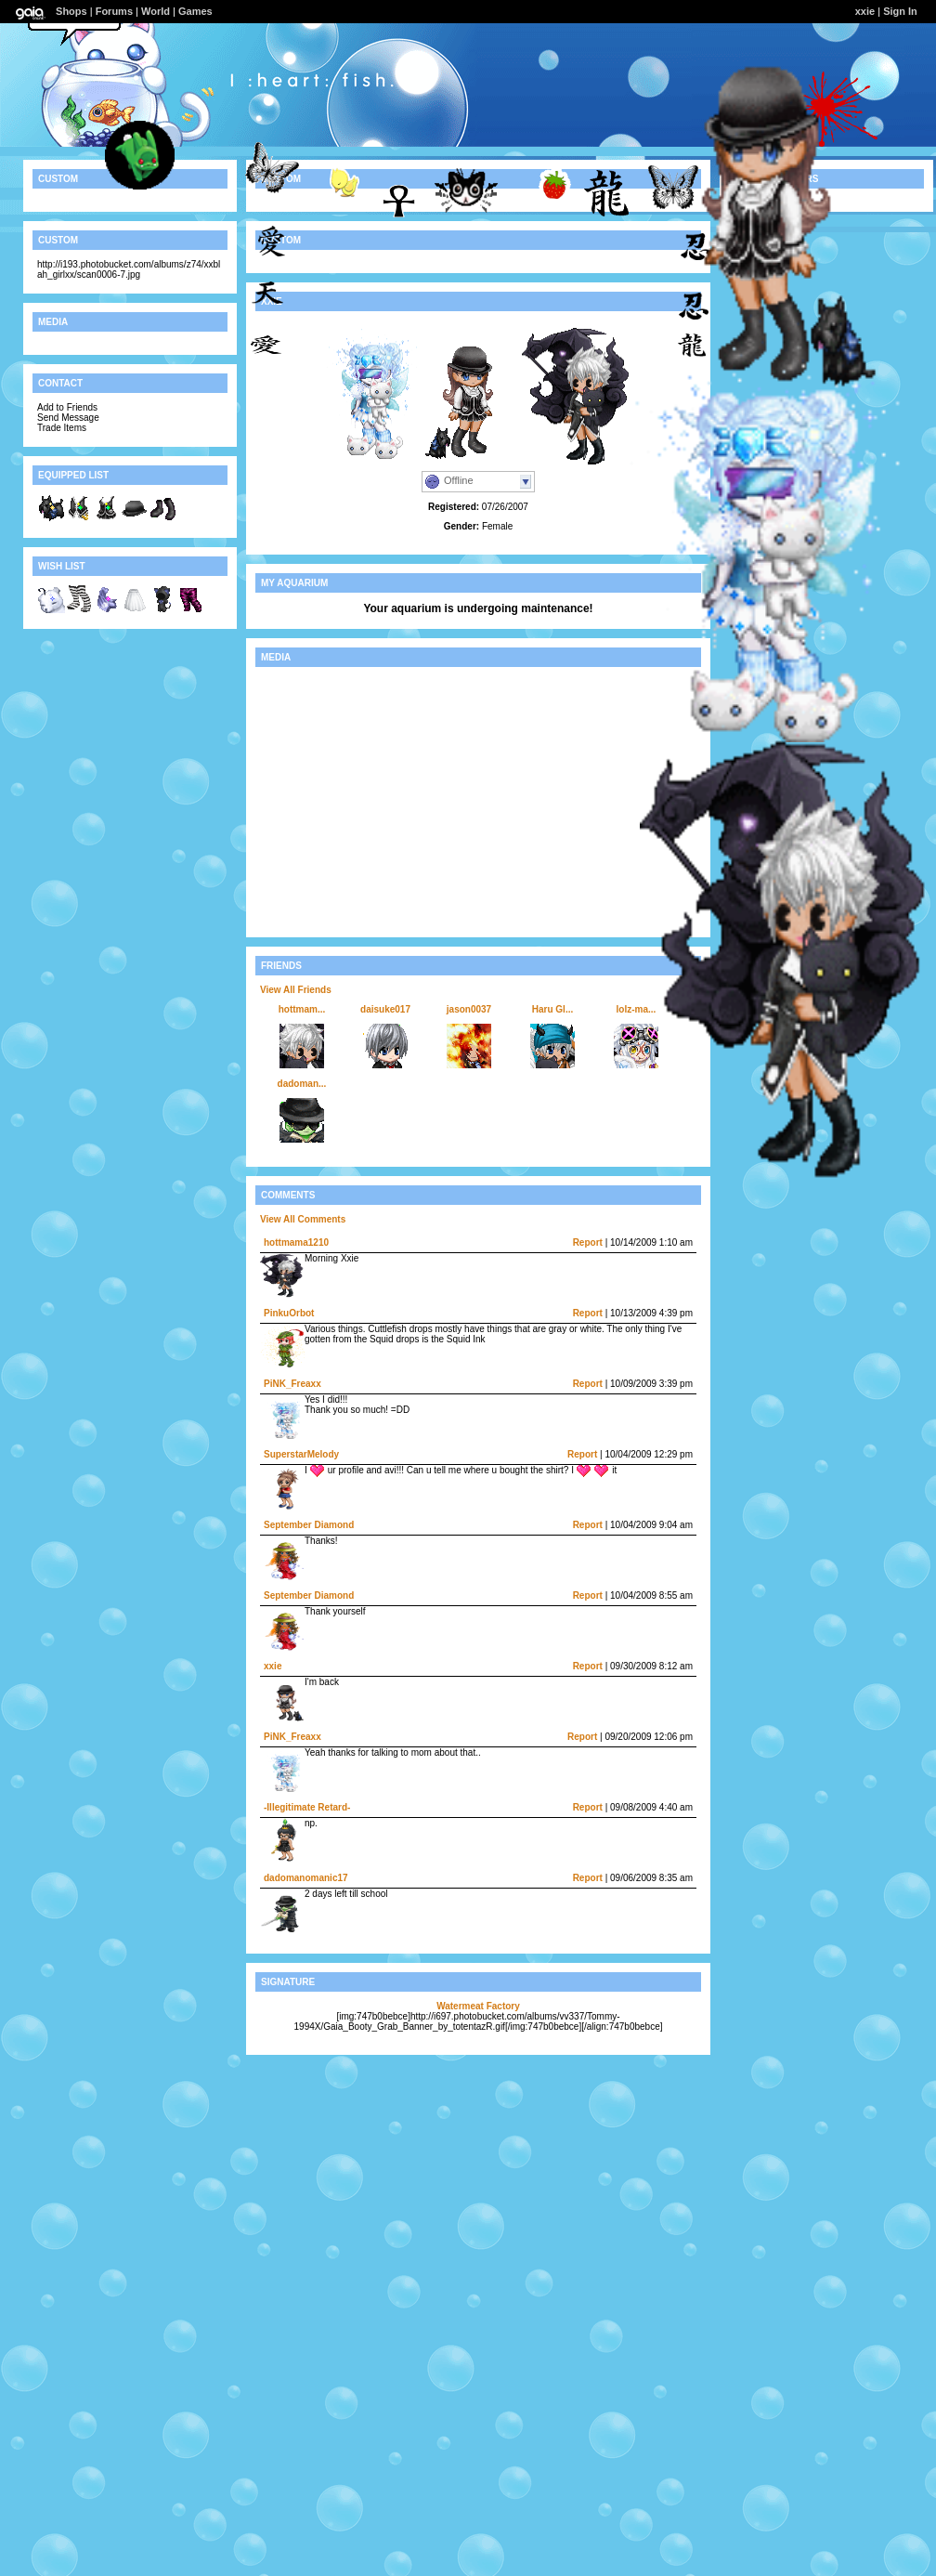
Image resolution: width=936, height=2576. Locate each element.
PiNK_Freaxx (292, 1384)
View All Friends (296, 990)
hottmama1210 (296, 1242)
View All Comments (302, 1219)
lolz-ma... (636, 1009)
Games (195, 11)
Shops (71, 11)
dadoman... (302, 1084)
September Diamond (309, 1525)
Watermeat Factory (478, 2006)
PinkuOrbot (289, 1313)
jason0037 (469, 1009)
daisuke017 (385, 1009)
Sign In (900, 11)
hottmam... (302, 1009)
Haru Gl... (552, 1009)
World (155, 11)
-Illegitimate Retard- (307, 1807)
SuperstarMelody (301, 1454)
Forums (114, 11)
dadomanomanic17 (306, 1878)
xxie (272, 1666)
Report (588, 1242)
